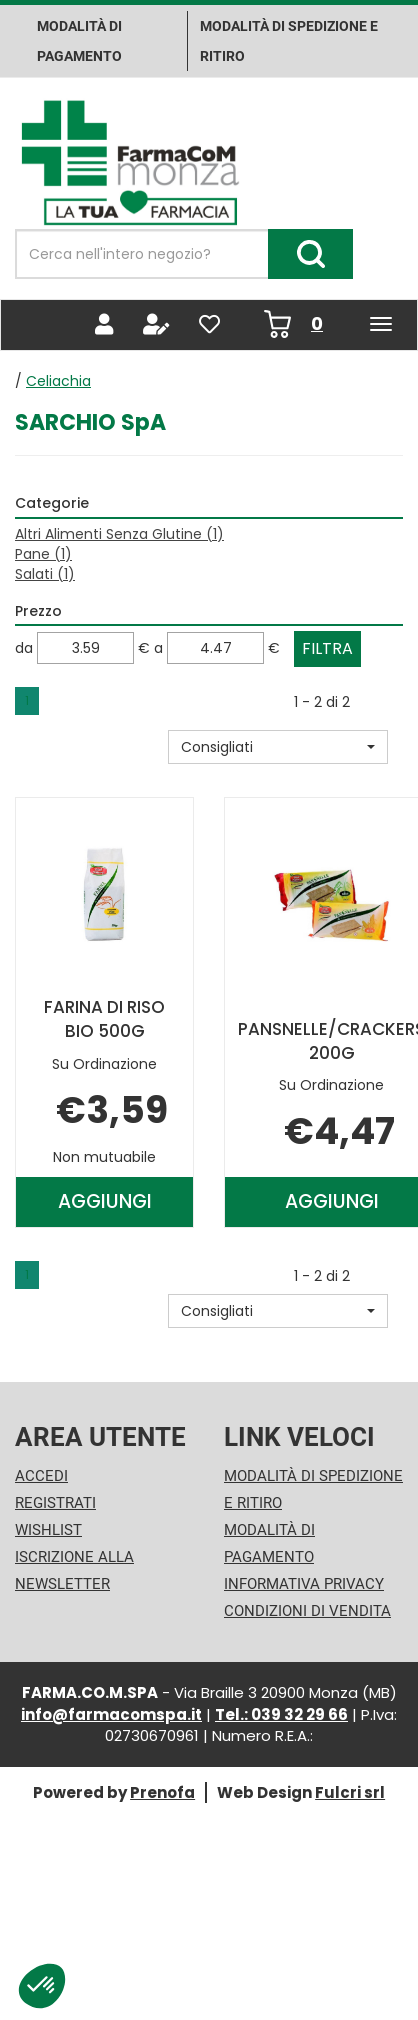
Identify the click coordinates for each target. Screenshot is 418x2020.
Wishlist (48, 1530)
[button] (278, 747)
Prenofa (162, 1792)
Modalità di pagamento (79, 41)
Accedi (41, 1476)
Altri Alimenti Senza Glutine (119, 534)
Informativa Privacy (304, 1584)
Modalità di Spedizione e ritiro (289, 41)
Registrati (55, 1503)
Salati (45, 574)
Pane (43, 554)
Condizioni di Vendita (307, 1611)
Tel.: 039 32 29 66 (281, 1714)
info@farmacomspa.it (111, 1714)
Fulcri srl (350, 1792)
